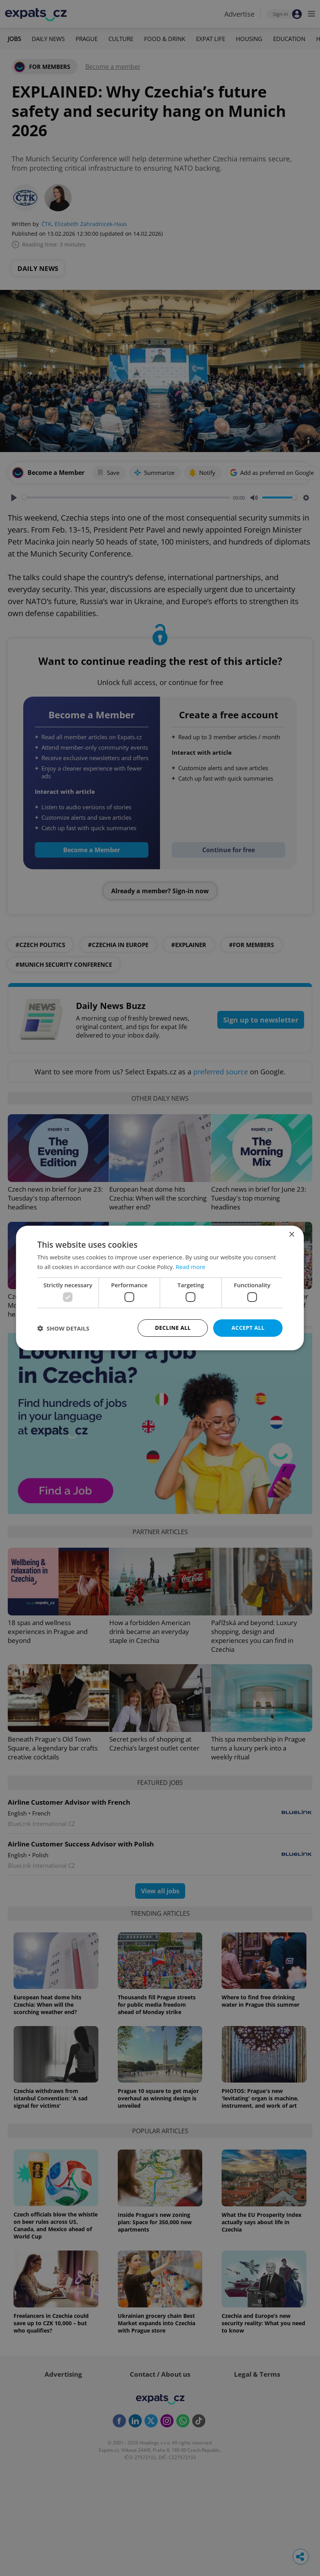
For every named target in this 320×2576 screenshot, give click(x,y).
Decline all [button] (173, 1327)
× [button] (291, 1235)
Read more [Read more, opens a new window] (190, 1267)
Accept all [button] (248, 1327)
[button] (63, 1328)
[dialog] (160, 1288)
